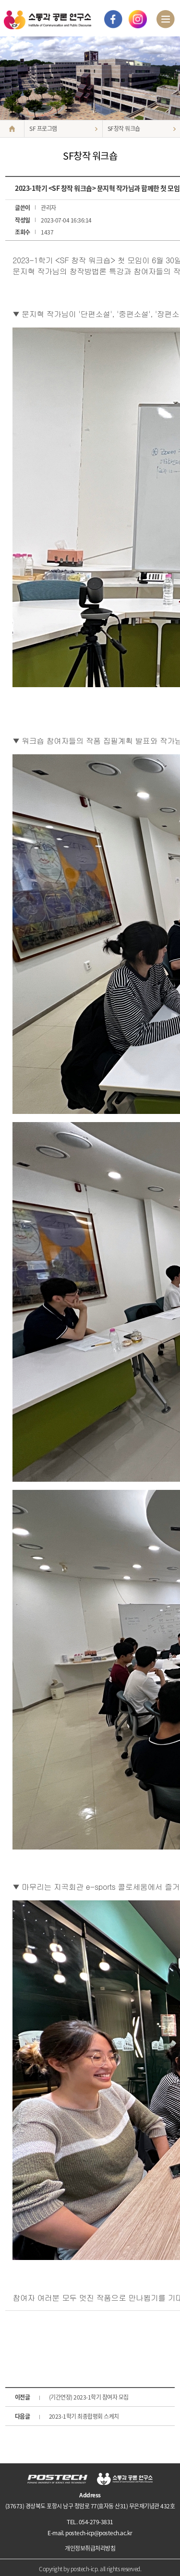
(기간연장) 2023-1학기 (89, 2397)
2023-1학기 (84, 2416)
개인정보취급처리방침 (90, 2548)
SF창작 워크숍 (124, 128)
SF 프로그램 (43, 128)
